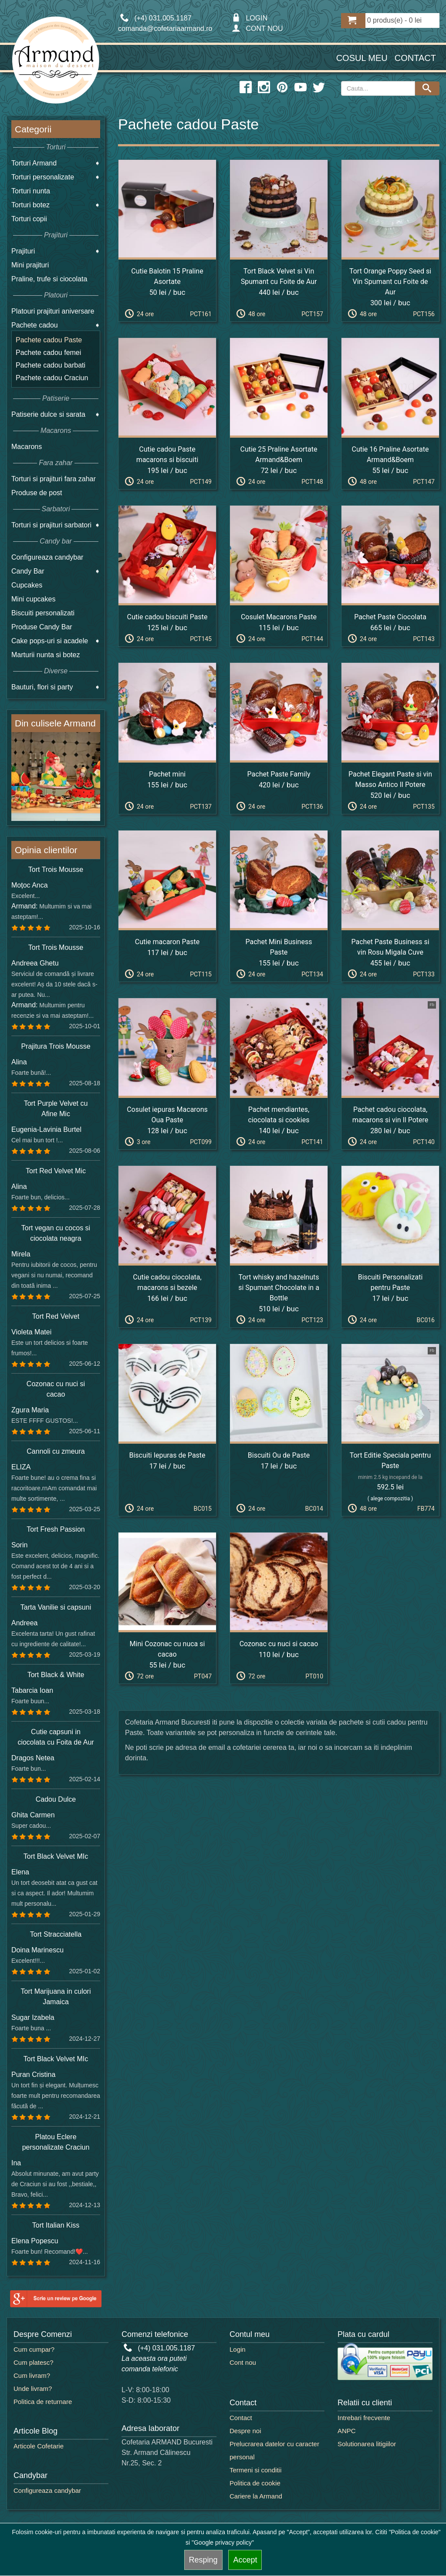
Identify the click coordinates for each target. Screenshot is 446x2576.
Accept (245, 2560)
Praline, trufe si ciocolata (49, 279)
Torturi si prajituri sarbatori (51, 525)
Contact (415, 58)
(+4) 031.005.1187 (159, 2348)
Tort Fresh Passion (55, 1529)
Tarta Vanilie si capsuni (55, 1607)
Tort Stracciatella (55, 1934)
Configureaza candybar (47, 557)
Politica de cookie (255, 2483)
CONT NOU (257, 28)
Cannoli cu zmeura (55, 1451)
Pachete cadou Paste (49, 340)
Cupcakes (26, 585)
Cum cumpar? (34, 2349)
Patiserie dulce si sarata (48, 414)
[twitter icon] (319, 87)
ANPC (347, 2430)
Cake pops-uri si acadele (49, 641)
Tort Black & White (55, 1674)
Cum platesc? (34, 2362)
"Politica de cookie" (415, 2532)
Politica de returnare (43, 2401)
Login (238, 2349)
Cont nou (243, 2362)
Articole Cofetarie (39, 2446)
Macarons (26, 446)
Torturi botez (30, 205)
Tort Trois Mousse (55, 869)
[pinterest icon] (282, 87)
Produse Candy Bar (41, 627)
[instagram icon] (264, 87)
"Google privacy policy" (223, 2542)
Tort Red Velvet (56, 1316)
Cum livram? (32, 2375)
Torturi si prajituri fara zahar (53, 479)
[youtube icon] (300, 87)
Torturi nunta (30, 191)
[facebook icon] (246, 87)
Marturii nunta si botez (45, 654)
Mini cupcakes (33, 599)
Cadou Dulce (56, 1799)
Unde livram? (33, 2388)
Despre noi (245, 2430)
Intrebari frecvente (364, 2417)
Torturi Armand (34, 163)
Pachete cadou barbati (50, 365)
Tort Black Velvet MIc (56, 1856)
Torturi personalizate (42, 177)
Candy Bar (27, 571)
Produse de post (36, 492)
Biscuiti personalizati (42, 613)
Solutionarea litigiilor (367, 2444)
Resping (203, 2560)
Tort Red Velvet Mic (56, 1171)
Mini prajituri (30, 265)
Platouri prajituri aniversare (52, 311)
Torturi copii (29, 219)
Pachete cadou (34, 325)
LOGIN (249, 18)
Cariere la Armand (256, 2496)
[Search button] (427, 88)
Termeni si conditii (255, 2470)
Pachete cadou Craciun (52, 378)
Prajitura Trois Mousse (55, 1046)
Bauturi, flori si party (42, 687)
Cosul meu (362, 58)
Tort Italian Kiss (55, 2225)
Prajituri (23, 251)
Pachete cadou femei (48, 352)
